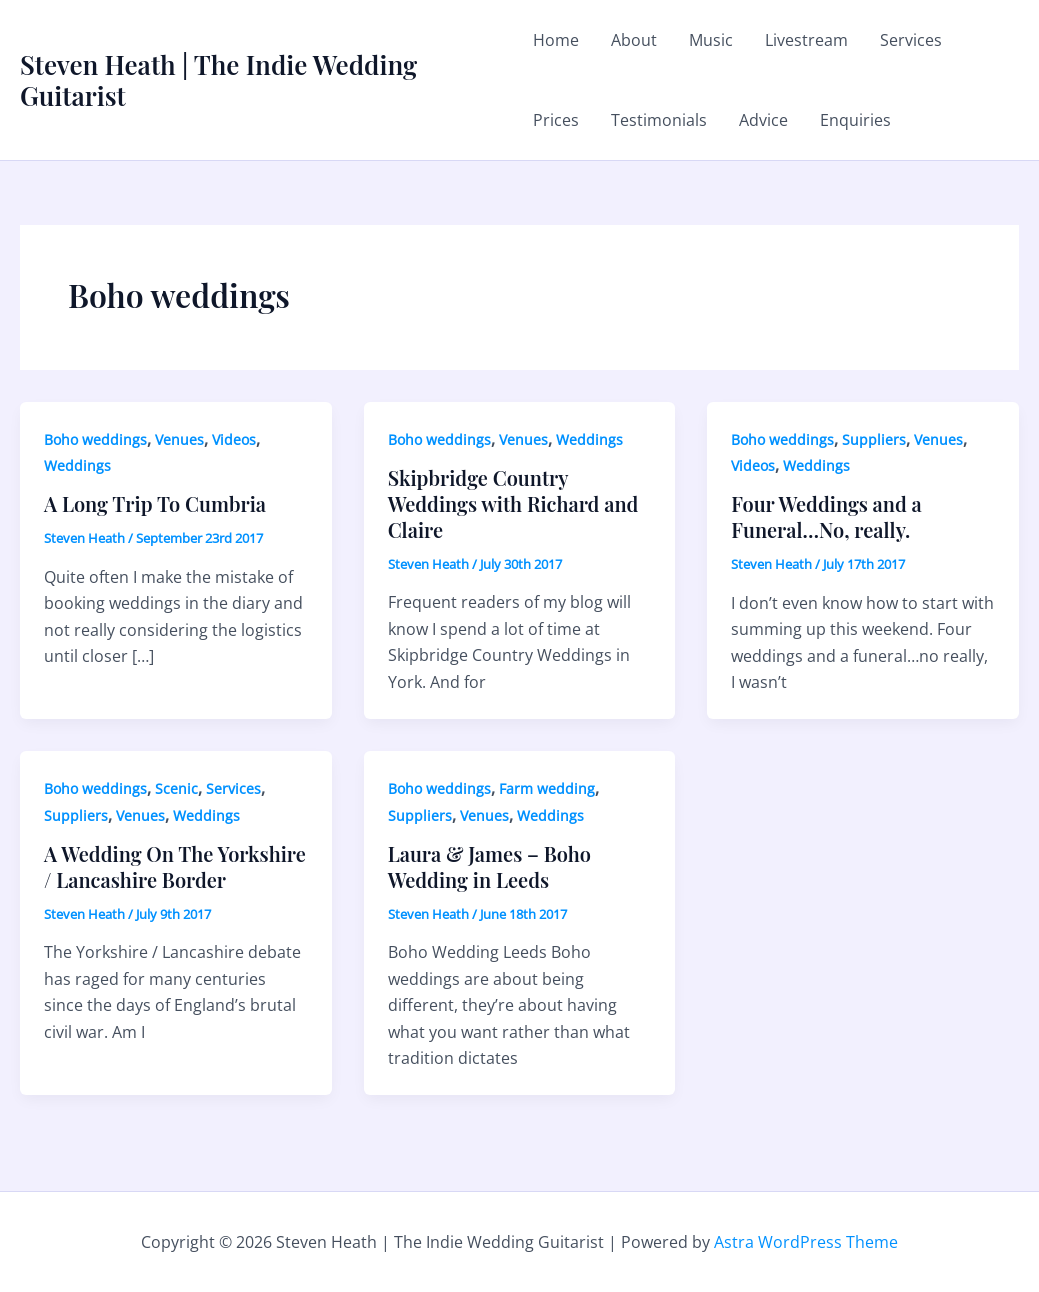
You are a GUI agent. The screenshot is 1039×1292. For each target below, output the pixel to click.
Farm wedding (547, 788)
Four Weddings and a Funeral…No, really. (826, 516)
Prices (556, 120)
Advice (763, 120)
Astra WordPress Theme (806, 1242)
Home (556, 40)
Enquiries (855, 120)
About (634, 40)
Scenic (176, 788)
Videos (234, 439)
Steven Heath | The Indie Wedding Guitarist (218, 80)
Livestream (806, 40)
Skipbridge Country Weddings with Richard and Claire (513, 503)
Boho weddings (95, 439)
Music (711, 40)
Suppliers (874, 439)
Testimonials (659, 120)
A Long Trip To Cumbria (155, 503)
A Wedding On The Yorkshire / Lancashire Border (175, 866)
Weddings (77, 465)
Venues (179, 439)
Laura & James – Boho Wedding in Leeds (489, 866)
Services (911, 40)
